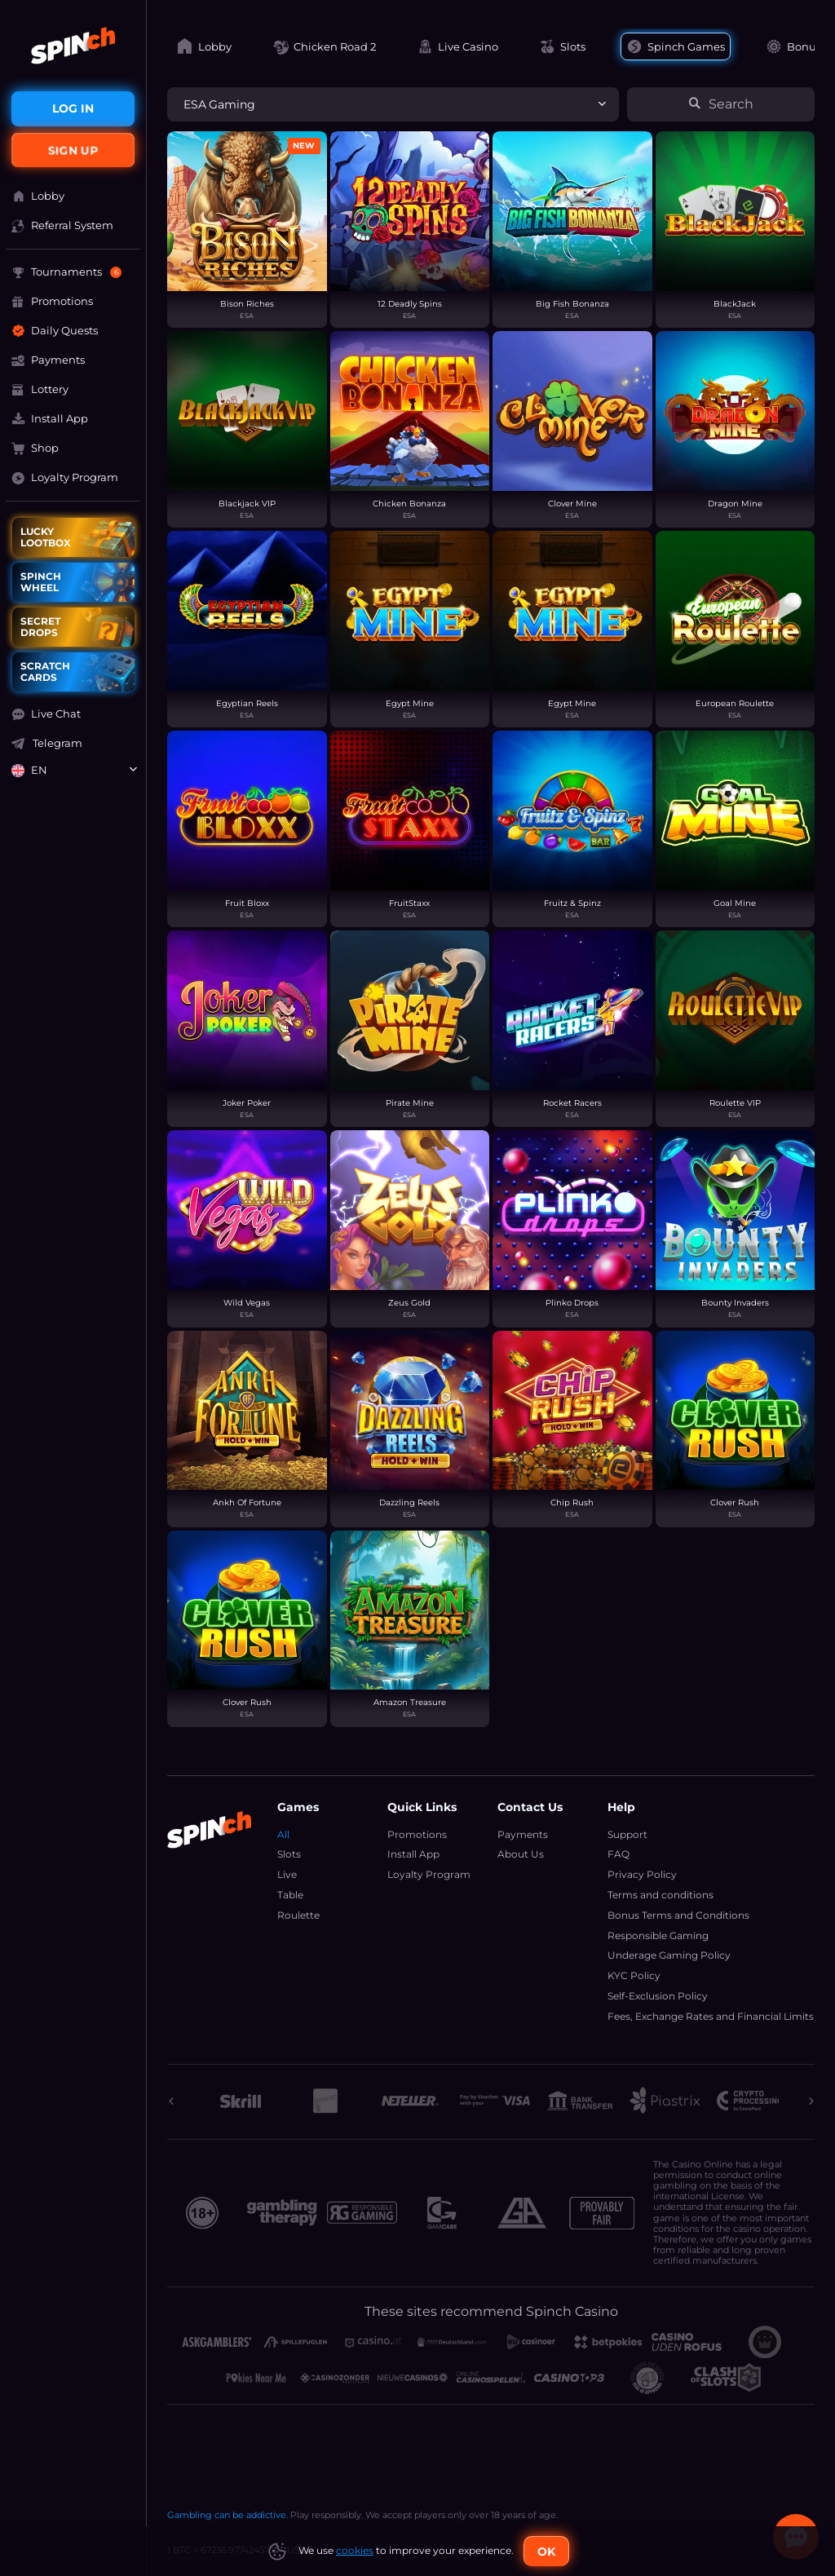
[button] (73, 714)
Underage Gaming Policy (669, 1955)
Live (287, 1874)
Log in (73, 108)
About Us (520, 1854)
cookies (354, 2550)
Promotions (417, 1834)
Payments (522, 1834)
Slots (289, 1854)
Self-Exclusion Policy (657, 1996)
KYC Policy (633, 1975)
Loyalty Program (429, 1874)
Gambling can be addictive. (227, 2515)
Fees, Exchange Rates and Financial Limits (710, 2016)
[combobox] (73, 770)
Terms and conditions (660, 1895)
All (283, 1834)
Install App (413, 1854)
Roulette (298, 1915)
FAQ (618, 1854)
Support (627, 1834)
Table (290, 1895)
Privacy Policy (642, 1874)
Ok (546, 2551)
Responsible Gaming (658, 1935)
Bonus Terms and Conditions (678, 1915)
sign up (73, 150)
